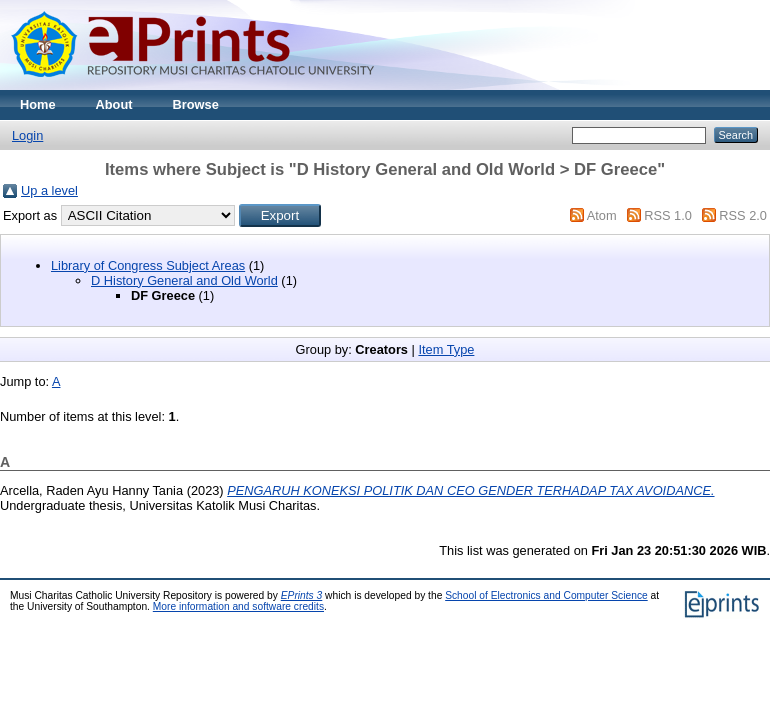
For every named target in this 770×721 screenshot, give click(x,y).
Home (38, 104)
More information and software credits (238, 606)
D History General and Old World (184, 280)
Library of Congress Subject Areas (148, 265)
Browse (196, 104)
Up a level (49, 190)
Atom (602, 215)
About (114, 104)
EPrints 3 (302, 595)
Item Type (446, 349)
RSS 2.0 (743, 215)
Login (27, 135)
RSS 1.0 (668, 215)
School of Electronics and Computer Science (546, 595)
